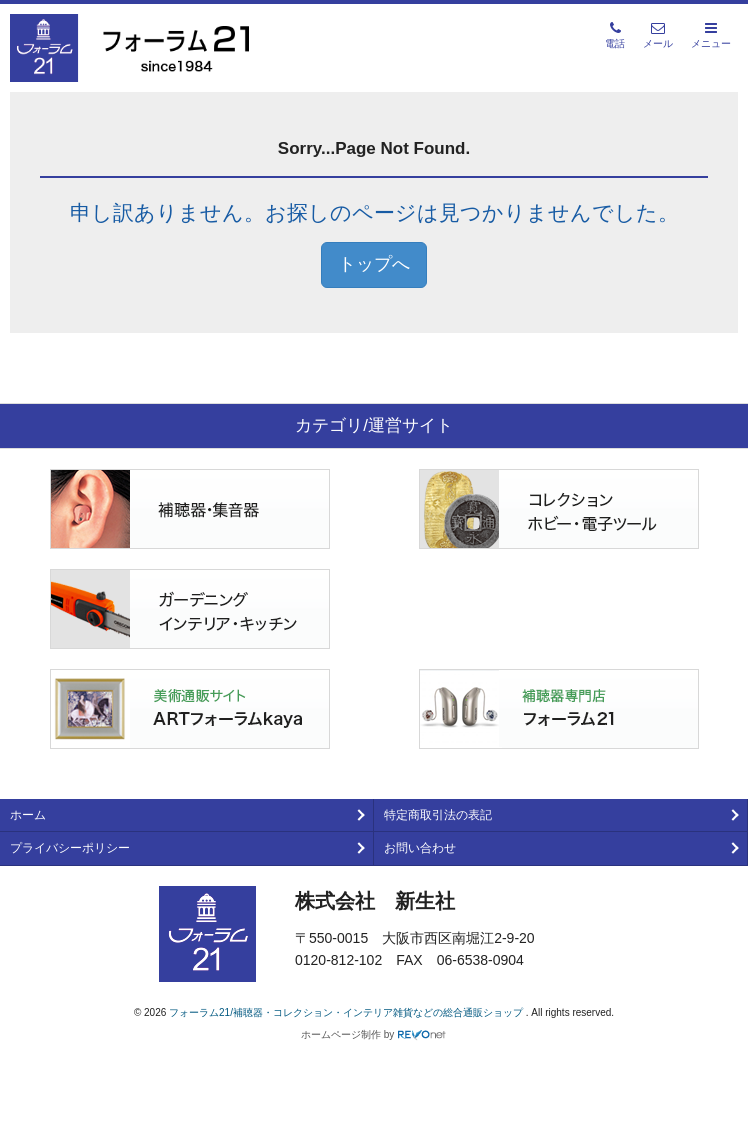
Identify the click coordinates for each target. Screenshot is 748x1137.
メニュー (711, 35)
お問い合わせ (420, 848)
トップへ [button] (374, 264)
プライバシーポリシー (70, 848)
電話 (615, 35)
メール (658, 35)
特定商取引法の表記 (438, 815)
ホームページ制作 (341, 1034)
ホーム (28, 815)
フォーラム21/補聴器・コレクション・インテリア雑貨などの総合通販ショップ (347, 1012)
